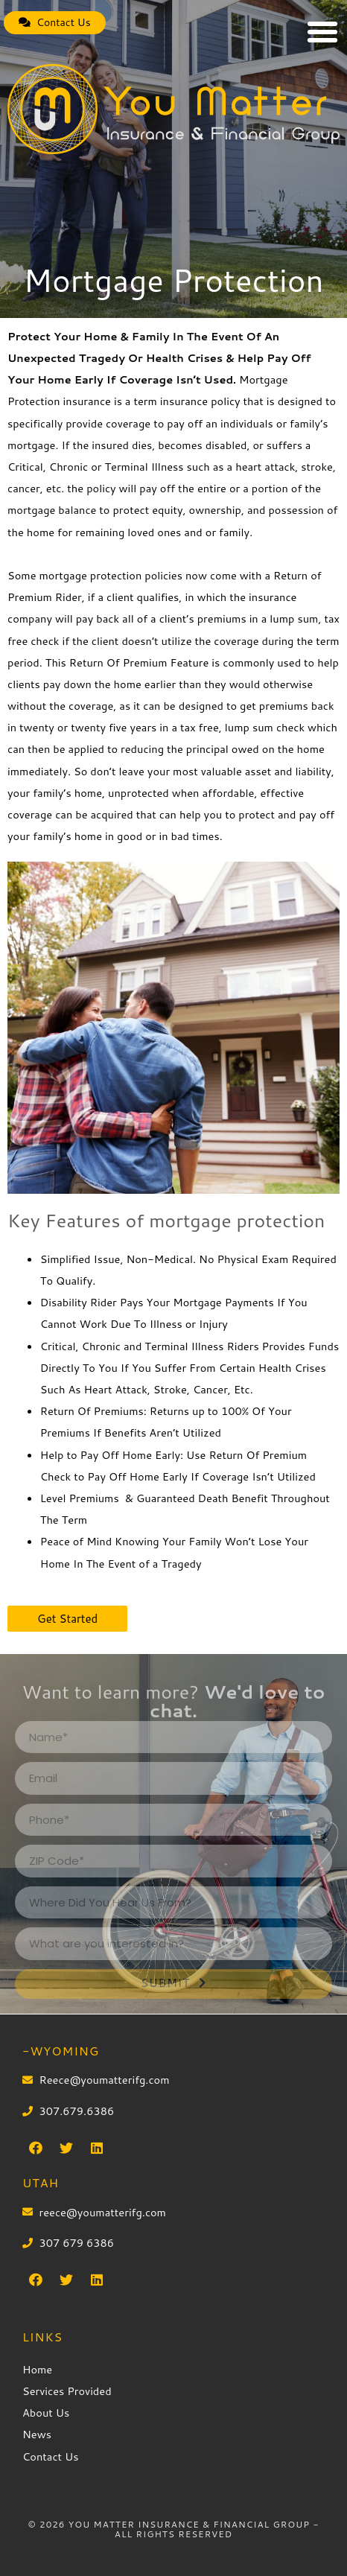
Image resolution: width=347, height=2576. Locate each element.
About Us (45, 2412)
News (36, 2434)
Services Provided (67, 2391)
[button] (55, 22)
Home (37, 2369)
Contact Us (50, 2456)
